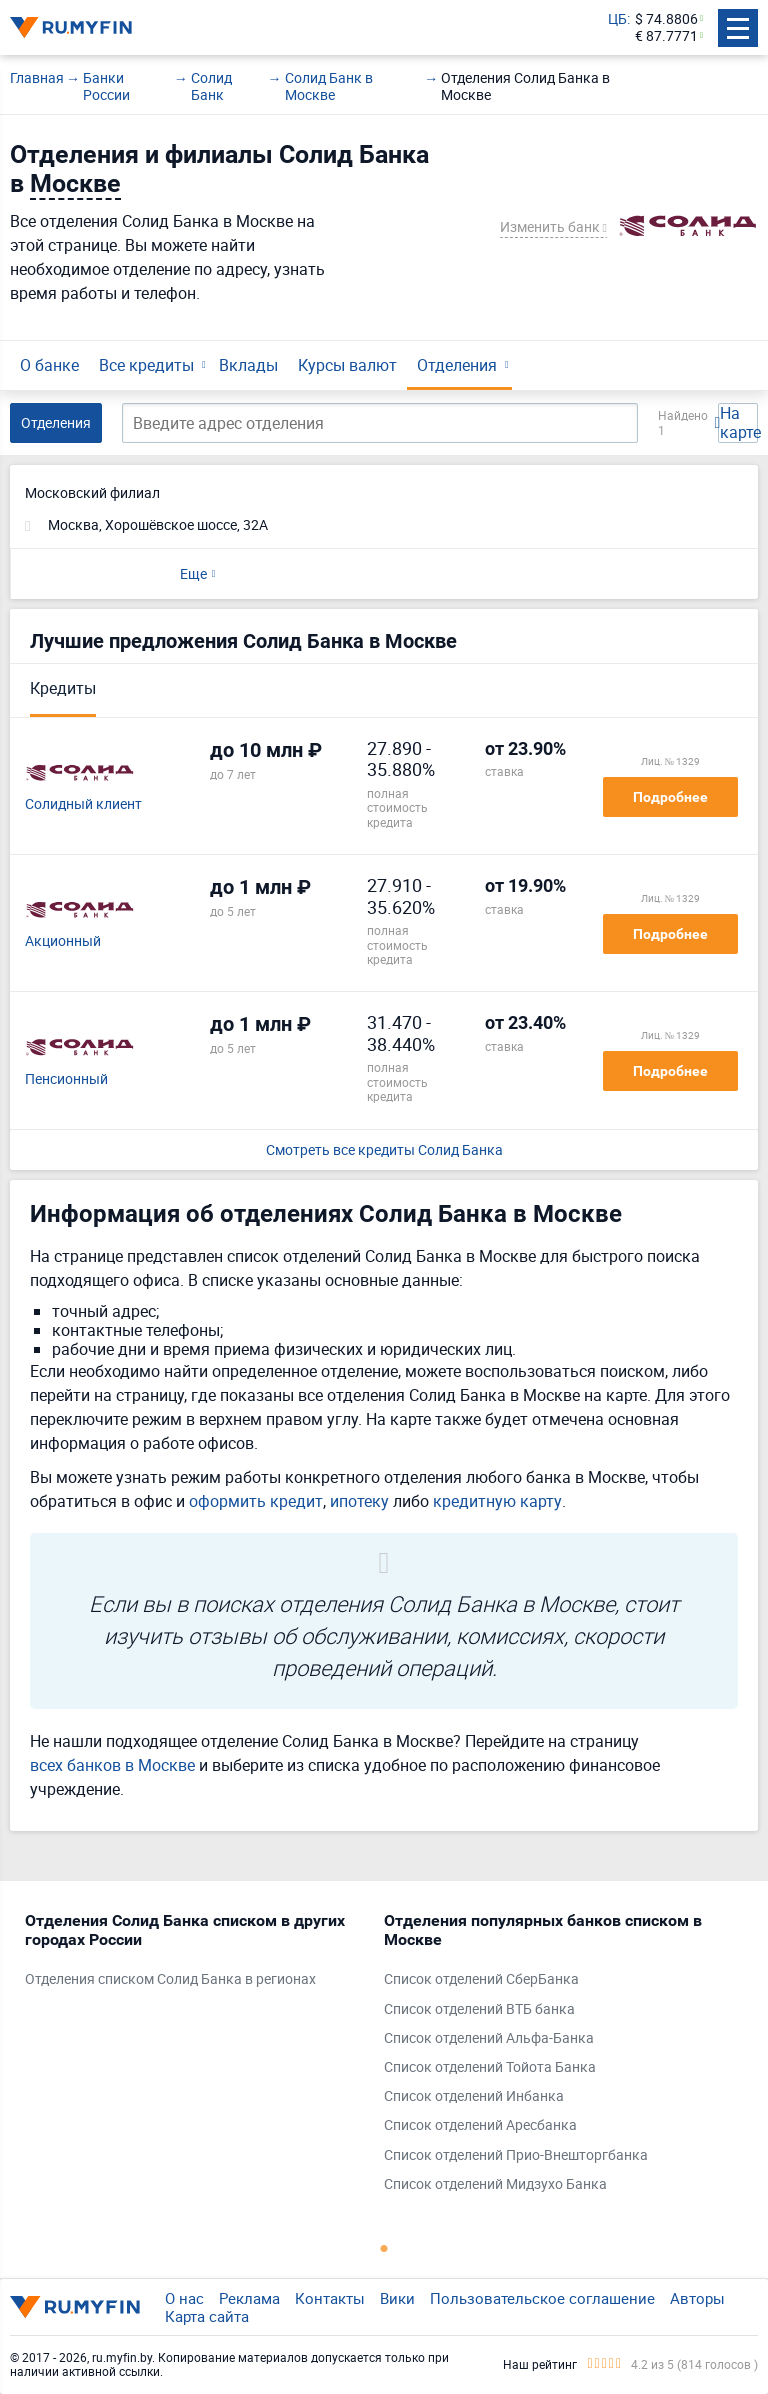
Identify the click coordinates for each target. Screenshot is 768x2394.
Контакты (330, 2298)
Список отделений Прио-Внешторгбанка (516, 2155)
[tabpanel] (194, 1955)
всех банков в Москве (112, 1765)
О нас (184, 2298)
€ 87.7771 (666, 36)
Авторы (697, 2298)
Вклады (248, 365)
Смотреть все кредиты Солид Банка (384, 1150)
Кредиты (63, 688)
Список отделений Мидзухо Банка (495, 2184)
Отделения (457, 365)
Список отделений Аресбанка (480, 2125)
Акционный (63, 941)
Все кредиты (146, 365)
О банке (49, 365)
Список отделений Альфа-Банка (489, 2038)
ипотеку (359, 1501)
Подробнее (670, 797)
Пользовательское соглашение (542, 2298)
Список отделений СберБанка (481, 1979)
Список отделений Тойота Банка (490, 2067)
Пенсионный (66, 1079)
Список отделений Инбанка (474, 2096)
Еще (193, 573)
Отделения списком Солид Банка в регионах (170, 1979)
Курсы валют (347, 365)
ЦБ (617, 19)
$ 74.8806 (666, 19)
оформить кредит (256, 1501)
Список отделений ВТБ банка (479, 2009)
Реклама (249, 2298)
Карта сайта (207, 2316)
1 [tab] (384, 2248)
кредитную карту (497, 1501)
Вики (397, 2298)
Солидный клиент (83, 804)
